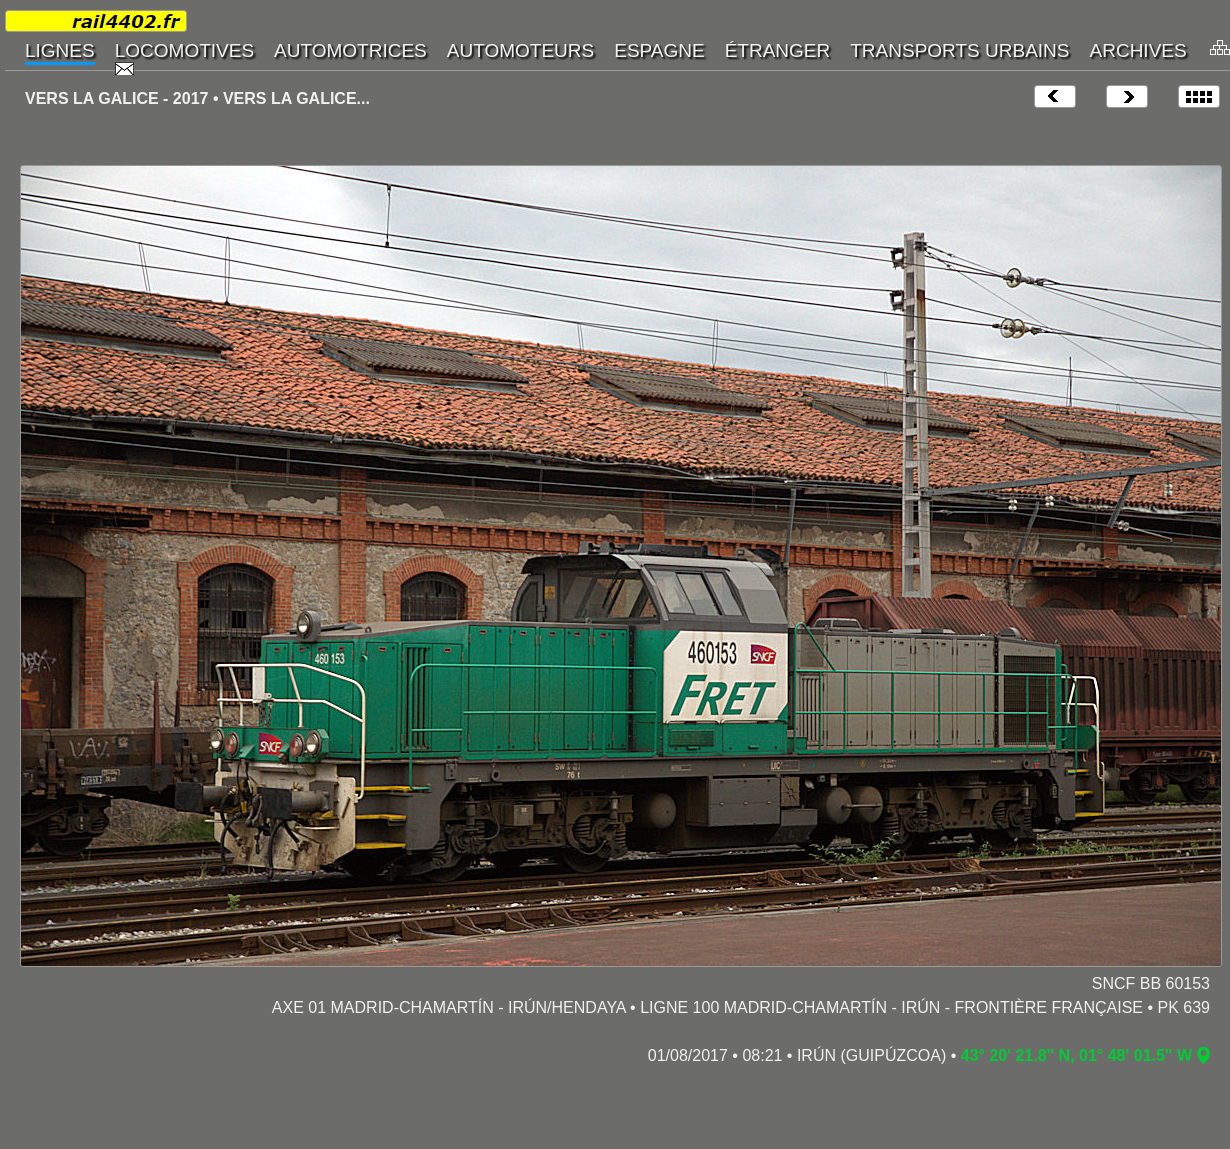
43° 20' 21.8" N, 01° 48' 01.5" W (1076, 1055)
